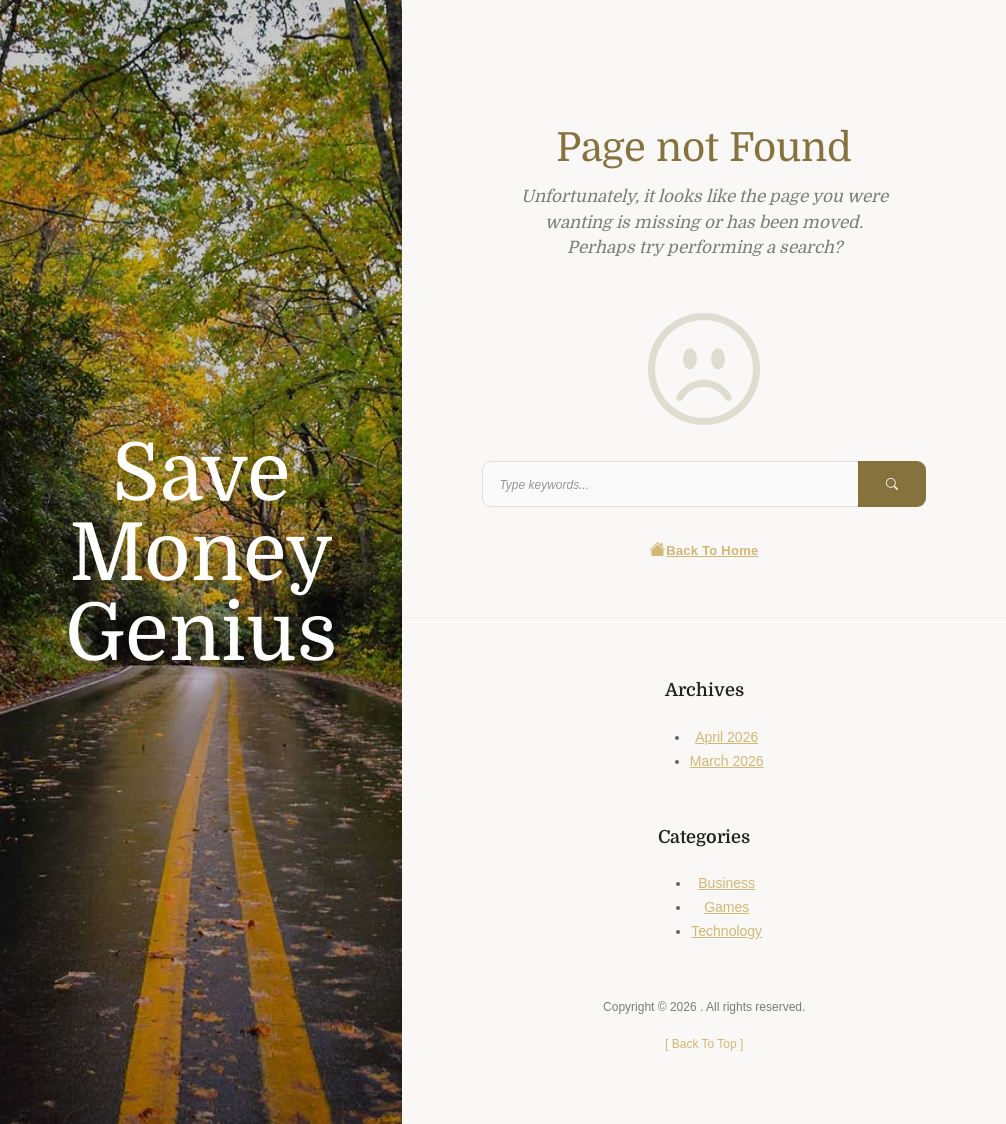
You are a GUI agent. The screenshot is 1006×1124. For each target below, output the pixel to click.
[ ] (704, 1044)
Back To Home (704, 550)
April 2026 (726, 737)
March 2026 (727, 761)
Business (726, 883)
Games (726, 907)
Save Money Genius (201, 554)
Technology (726, 931)
